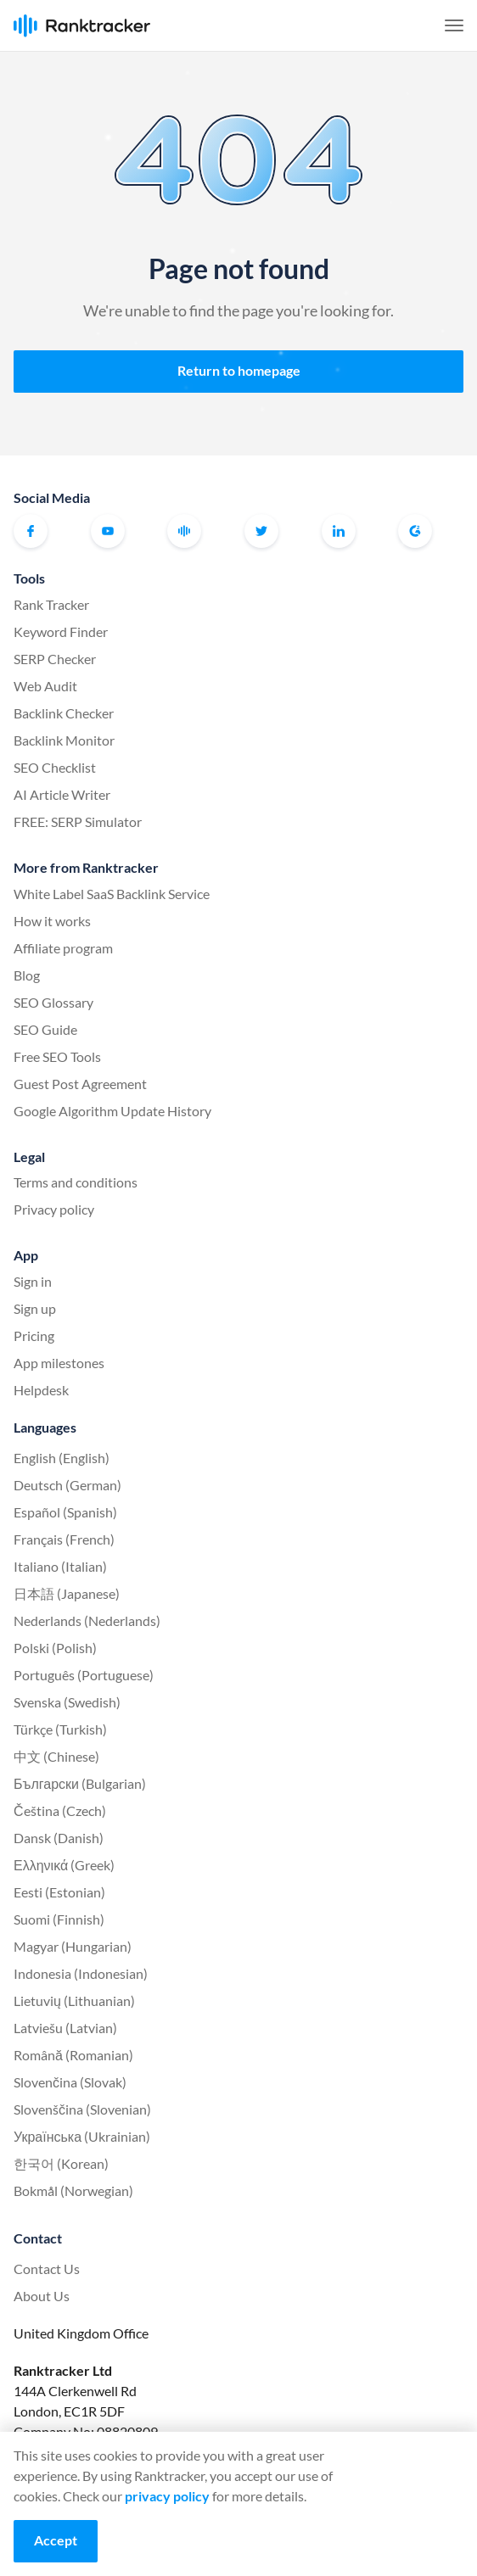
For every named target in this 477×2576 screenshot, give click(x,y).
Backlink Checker (64, 713)
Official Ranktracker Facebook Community (184, 531)
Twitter (261, 531)
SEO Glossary (53, 1002)
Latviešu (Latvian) (65, 2028)
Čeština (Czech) (60, 1810)
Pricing (34, 1335)
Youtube (108, 531)
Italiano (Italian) (60, 1566)
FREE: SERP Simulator (78, 821)
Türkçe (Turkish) (60, 1729)
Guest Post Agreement (80, 1084)
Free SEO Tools (57, 1056)
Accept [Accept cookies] (55, 2540)
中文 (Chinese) (56, 1756)
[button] (454, 25)
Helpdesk (41, 1390)
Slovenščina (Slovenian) (82, 2109)
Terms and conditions (75, 1182)
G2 (415, 531)
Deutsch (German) (67, 1485)
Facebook (31, 531)
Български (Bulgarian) (80, 1783)
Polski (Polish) (55, 1648)
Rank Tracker (51, 604)
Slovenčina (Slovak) (70, 2082)
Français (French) (64, 1539)
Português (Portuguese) (84, 1675)
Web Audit (45, 686)
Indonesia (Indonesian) (81, 1973)
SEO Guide (45, 1029)
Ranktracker (82, 25)
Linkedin (339, 531)
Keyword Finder (61, 631)
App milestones (59, 1363)
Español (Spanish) (65, 1512)
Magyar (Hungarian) (73, 1946)
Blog (27, 975)
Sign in (33, 1281)
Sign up (35, 1308)
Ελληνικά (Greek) (64, 1865)
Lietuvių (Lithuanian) (74, 2000)
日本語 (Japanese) (67, 1593)
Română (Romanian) (73, 2055)
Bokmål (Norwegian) (73, 2190)
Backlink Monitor (64, 740)
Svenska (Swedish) (67, 1702)
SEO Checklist (55, 767)
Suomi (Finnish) (59, 1919)
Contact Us (47, 2268)
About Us (42, 2296)
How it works (52, 921)
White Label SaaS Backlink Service (112, 894)
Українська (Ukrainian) (82, 2136)
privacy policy (167, 2496)
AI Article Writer (62, 794)
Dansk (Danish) (59, 1838)
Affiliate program (63, 948)
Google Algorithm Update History (112, 1111)
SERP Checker (55, 659)
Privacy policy (54, 1209)
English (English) (61, 1458)
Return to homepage (238, 370)
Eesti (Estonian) (59, 1892)
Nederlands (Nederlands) (87, 1620)
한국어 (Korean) (61, 2163)
